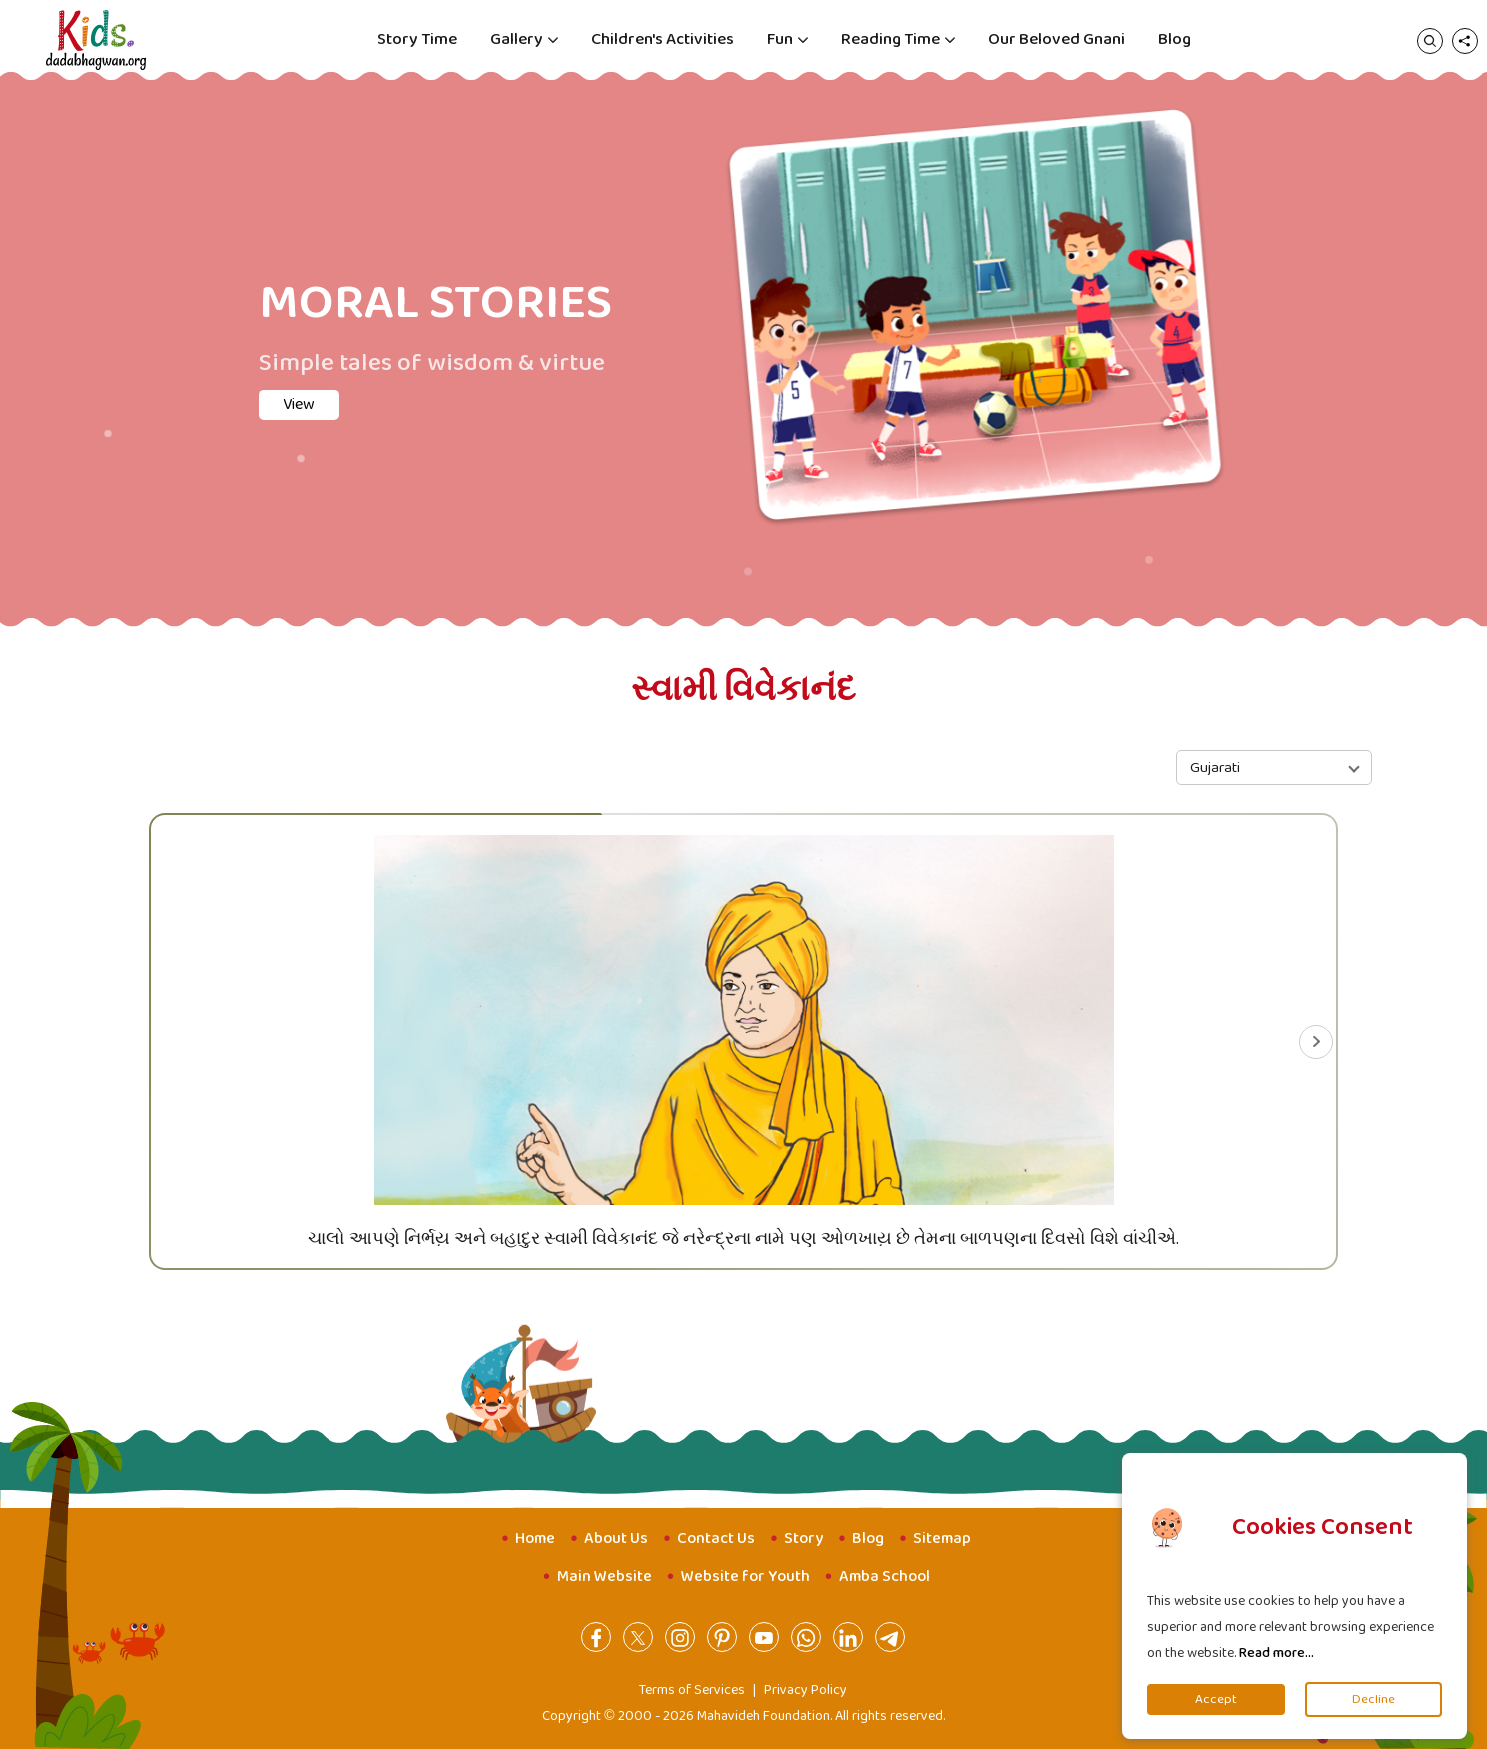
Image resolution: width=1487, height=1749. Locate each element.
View (299, 404)
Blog (1174, 39)
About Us (616, 1538)
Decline (1373, 1699)
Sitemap (942, 1538)
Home (535, 1538)
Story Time (417, 39)
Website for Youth (745, 1576)
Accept (1216, 1699)
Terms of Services (692, 1690)
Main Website (604, 1576)
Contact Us (716, 1538)
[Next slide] (1316, 1042)
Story (803, 1538)
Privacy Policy (805, 1690)
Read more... (1276, 1653)
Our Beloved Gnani (1056, 39)
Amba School (884, 1576)
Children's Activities (662, 39)
